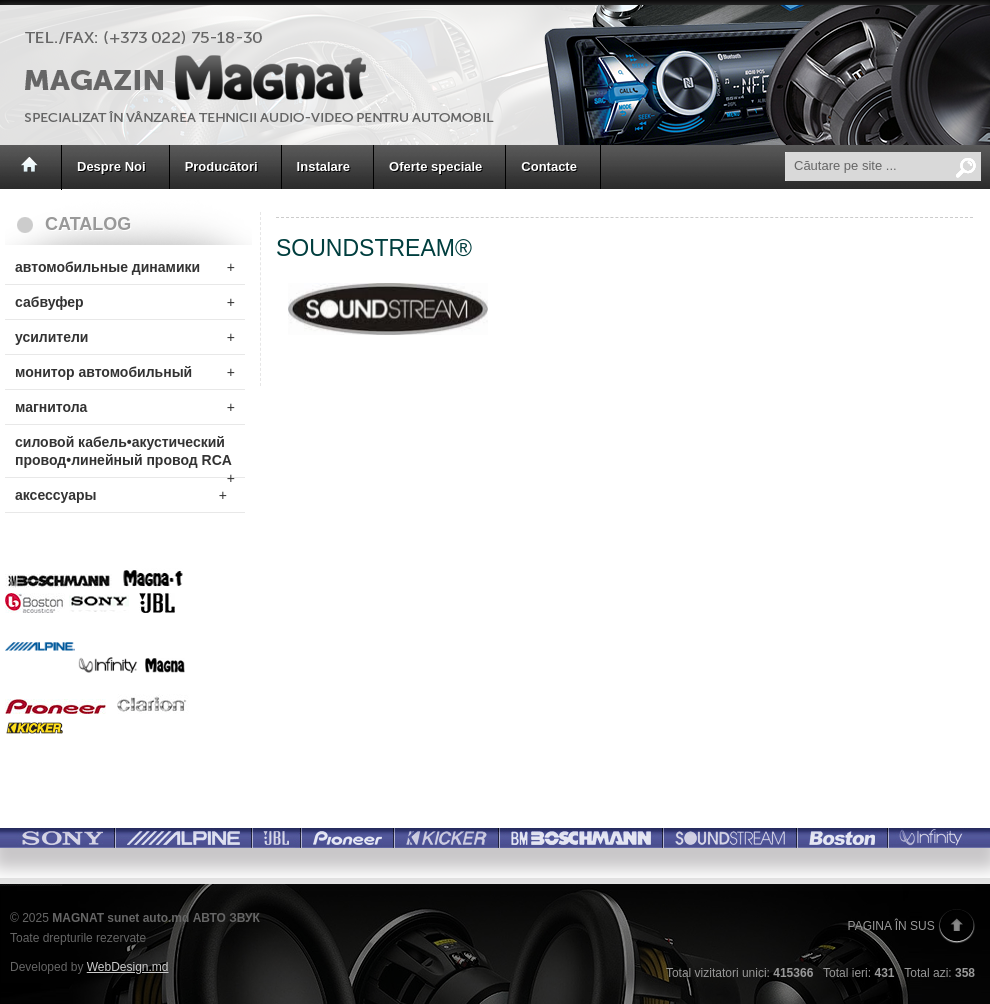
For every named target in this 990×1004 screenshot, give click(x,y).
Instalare (323, 166)
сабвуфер (125, 302)
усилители (125, 337)
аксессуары (121, 495)
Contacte (549, 166)
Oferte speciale (435, 166)
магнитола (125, 407)
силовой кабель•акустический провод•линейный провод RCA (125, 455)
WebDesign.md (128, 967)
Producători (221, 166)
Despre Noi (111, 166)
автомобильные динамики (125, 267)
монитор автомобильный (125, 372)
